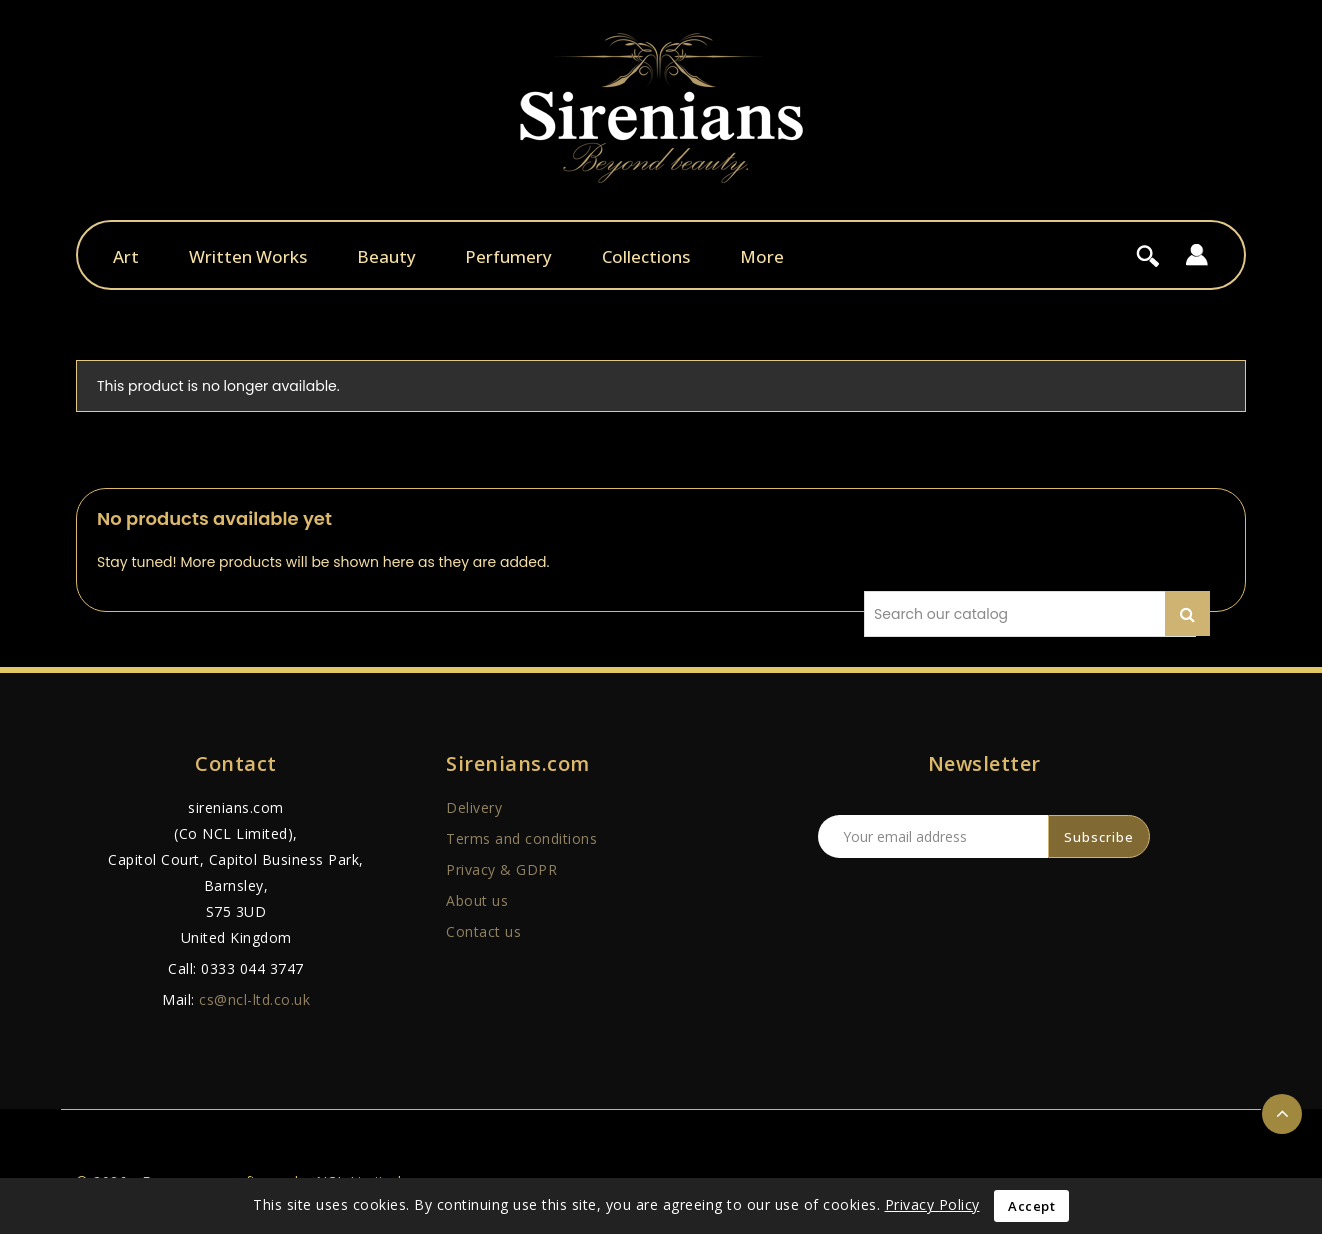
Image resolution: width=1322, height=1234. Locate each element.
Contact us (483, 931)
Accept (1031, 1206)
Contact (236, 763)
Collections (646, 256)
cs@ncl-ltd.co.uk (254, 999)
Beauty (386, 256)
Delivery (474, 807)
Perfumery (508, 256)
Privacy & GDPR (501, 869)
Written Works (248, 256)
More (762, 256)
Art (126, 256)
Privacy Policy (932, 1204)
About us (477, 900)
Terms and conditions (521, 838)
